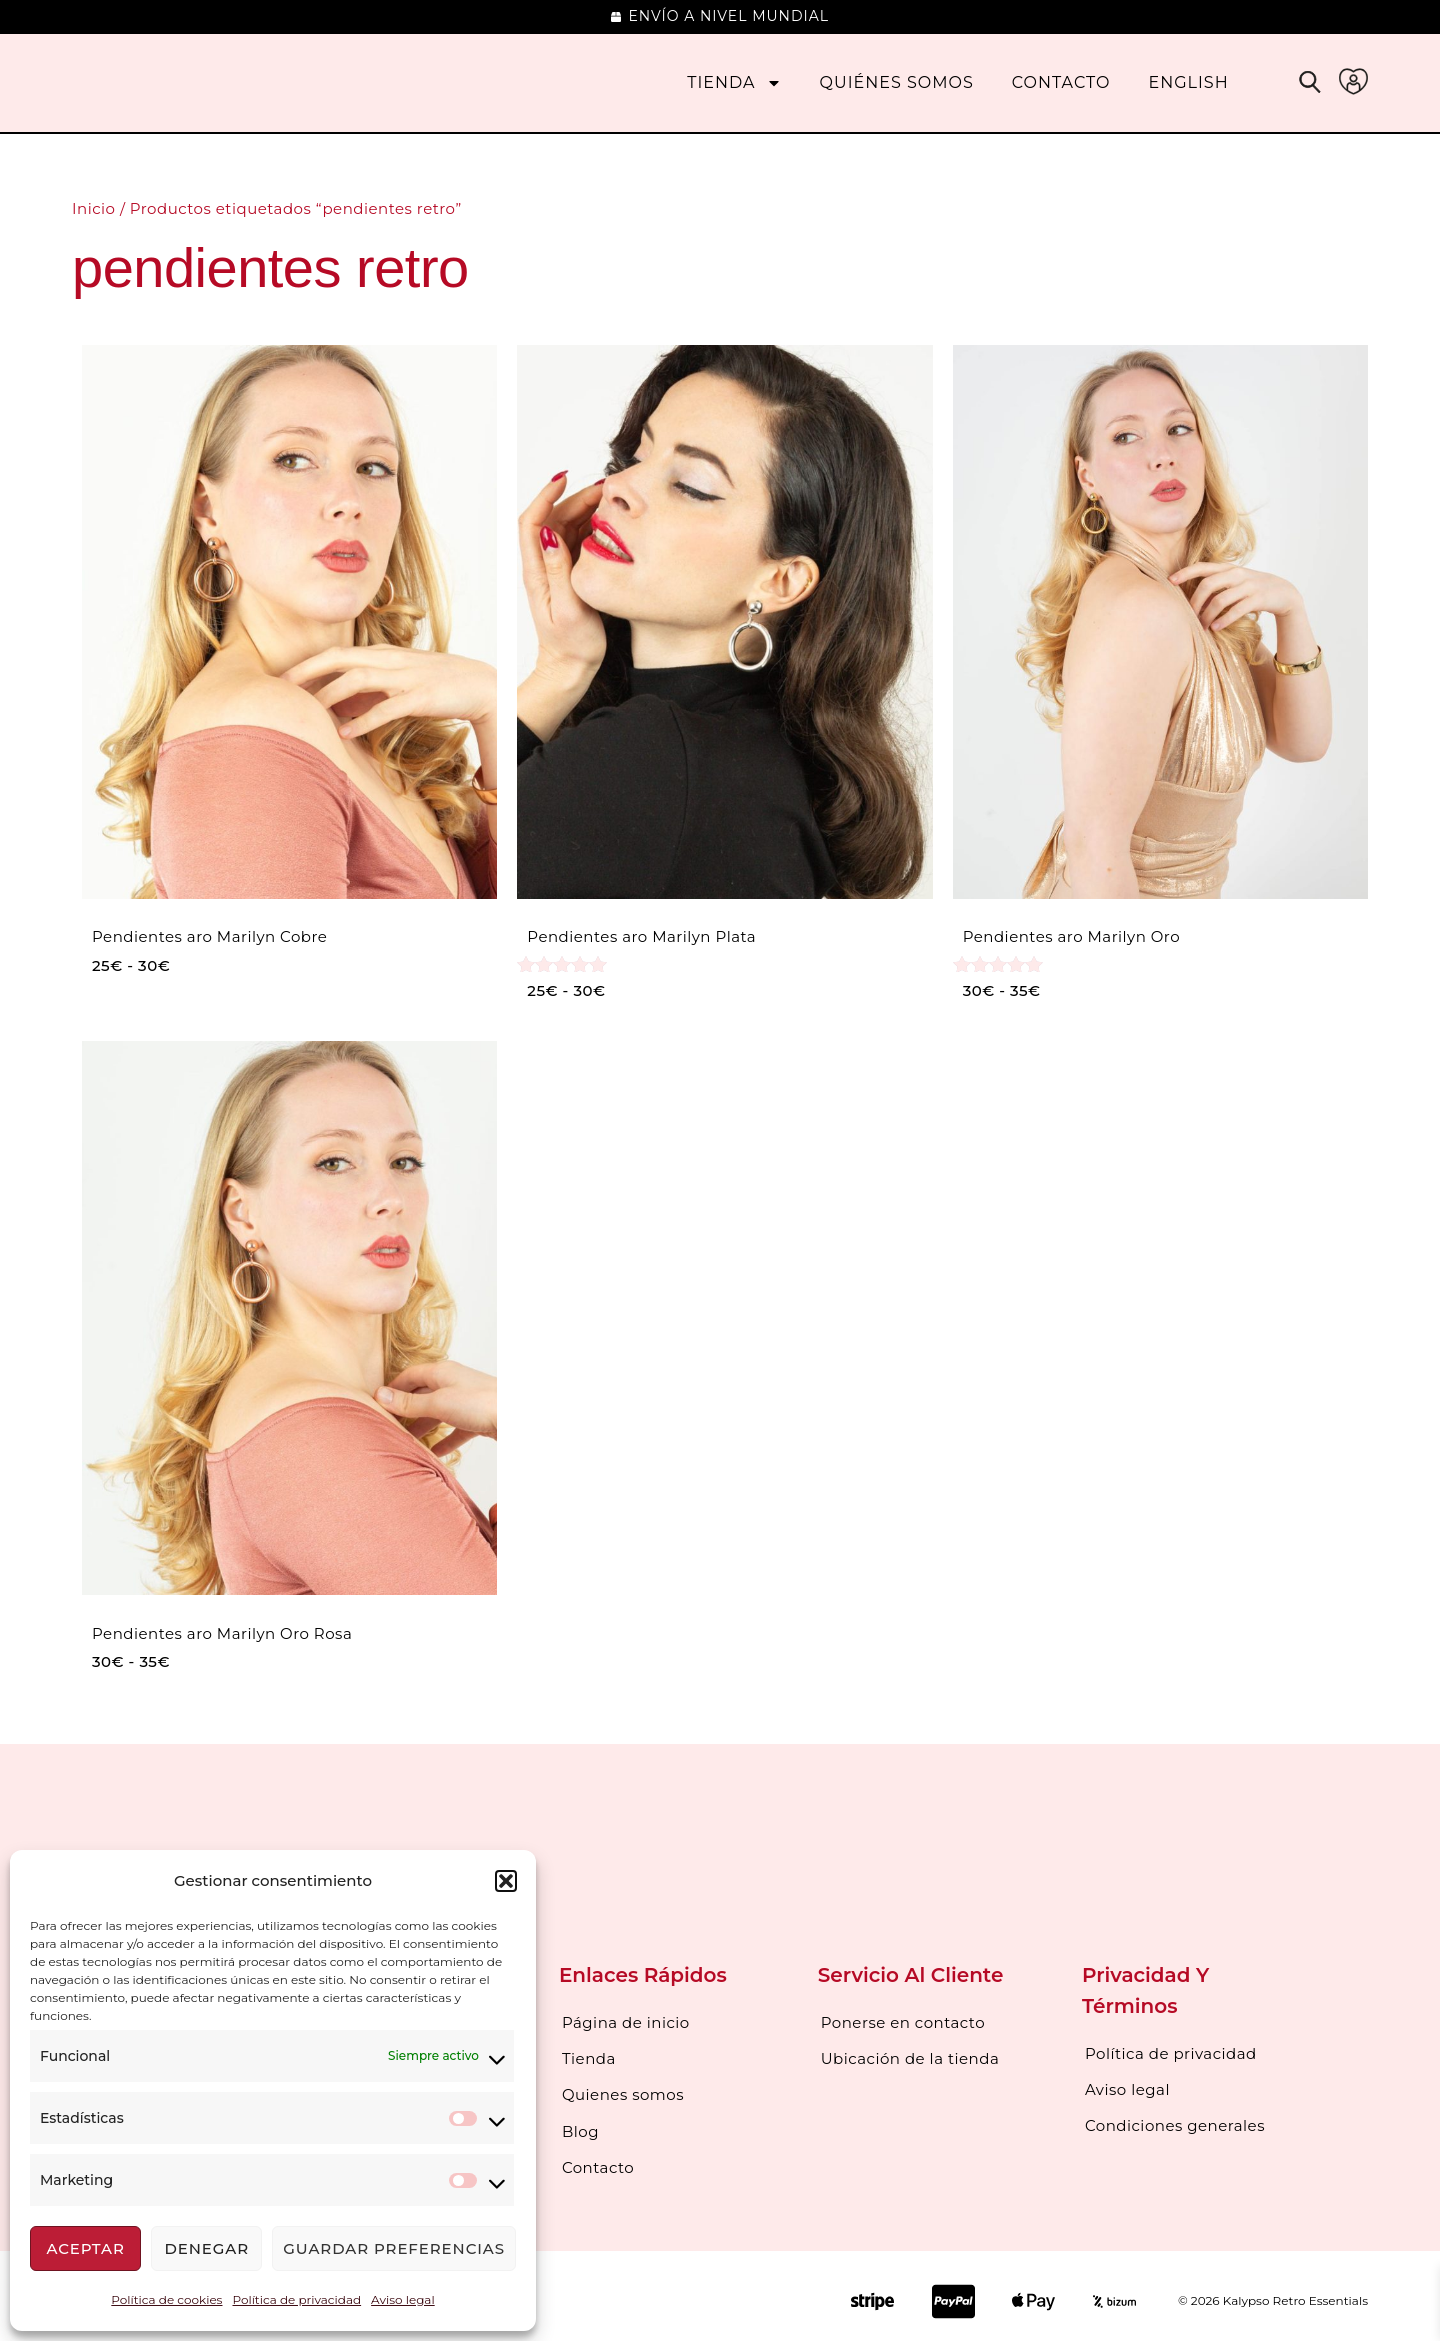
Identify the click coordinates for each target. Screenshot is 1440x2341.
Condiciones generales (1175, 2120)
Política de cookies (166, 2299)
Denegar (206, 2248)
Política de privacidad (296, 2299)
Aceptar (85, 2248)
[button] (506, 1881)
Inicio (93, 208)
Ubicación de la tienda (910, 2055)
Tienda (734, 82)
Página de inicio (626, 2021)
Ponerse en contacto (903, 2021)
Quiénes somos (897, 82)
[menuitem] (1189, 82)
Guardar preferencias (394, 2248)
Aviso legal (403, 2299)
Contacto (1061, 82)
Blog (580, 2123)
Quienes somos (623, 2089)
